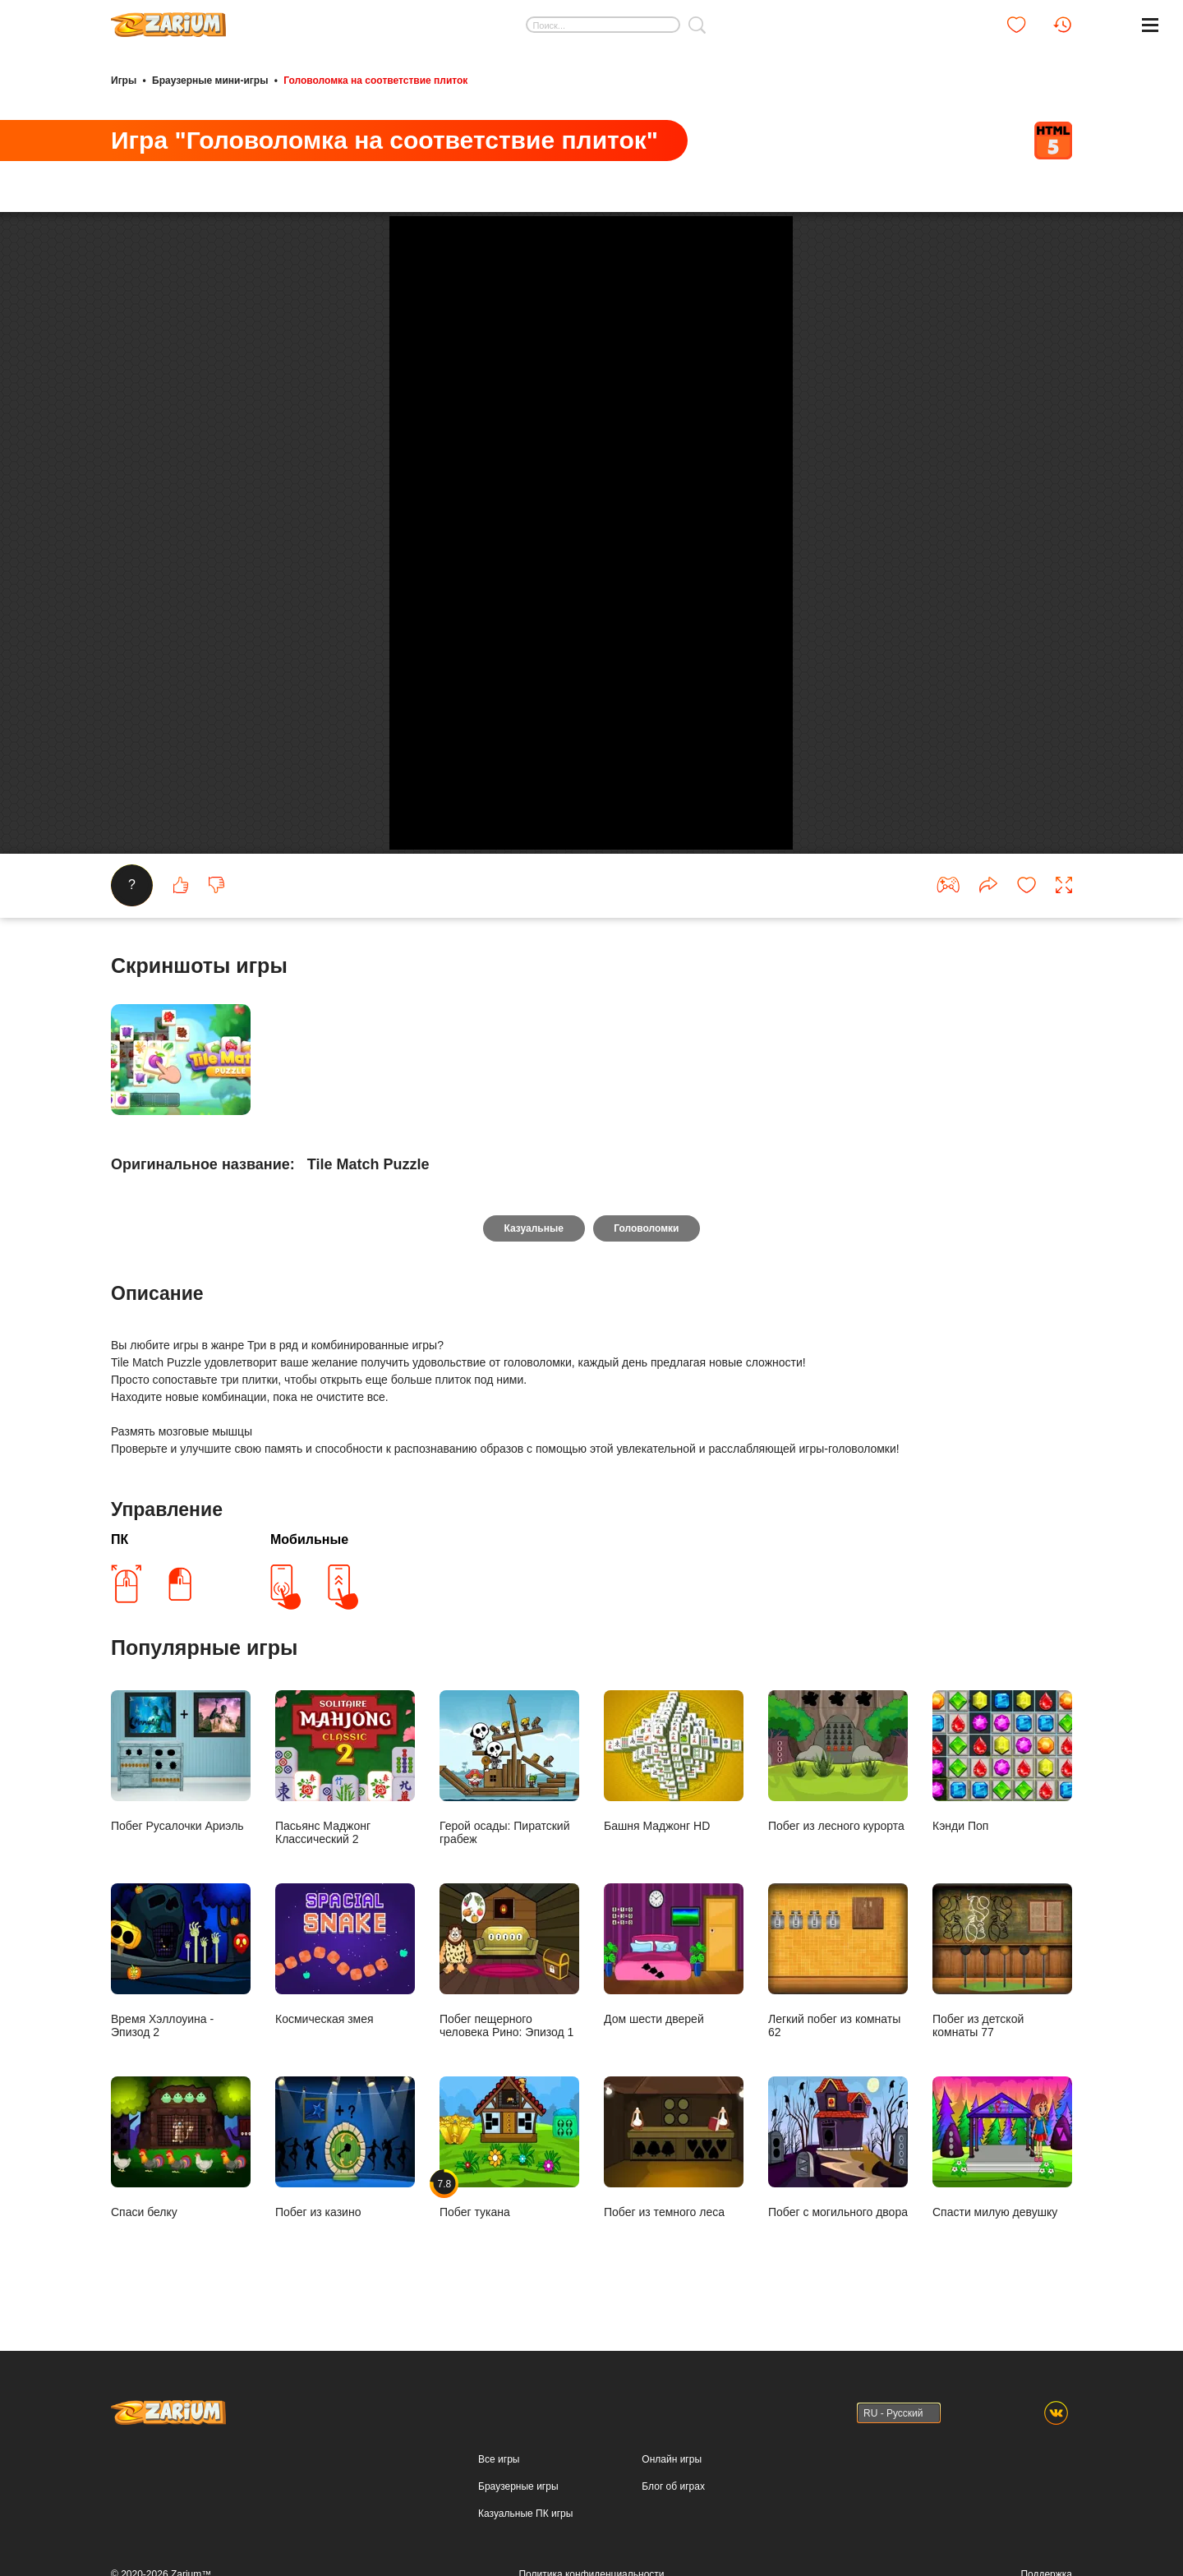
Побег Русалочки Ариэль (181, 1877)
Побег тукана (509, 2263)
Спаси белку (181, 2263)
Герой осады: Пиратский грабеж (509, 1883)
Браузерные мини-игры (210, 80)
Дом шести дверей (673, 2070)
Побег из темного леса (673, 2263)
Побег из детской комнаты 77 (1002, 2076)
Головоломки (647, 1344)
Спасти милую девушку (1002, 2263)
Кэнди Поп (1002, 1877)
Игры (123, 80)
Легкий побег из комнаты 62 (838, 2076)
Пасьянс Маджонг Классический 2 (345, 1883)
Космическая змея (345, 2070)
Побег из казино (345, 2263)
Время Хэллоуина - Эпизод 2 (181, 2076)
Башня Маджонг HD (673, 1877)
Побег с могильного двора (838, 2263)
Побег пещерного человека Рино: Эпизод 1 (509, 2076)
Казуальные (533, 1344)
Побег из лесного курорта (838, 1877)
